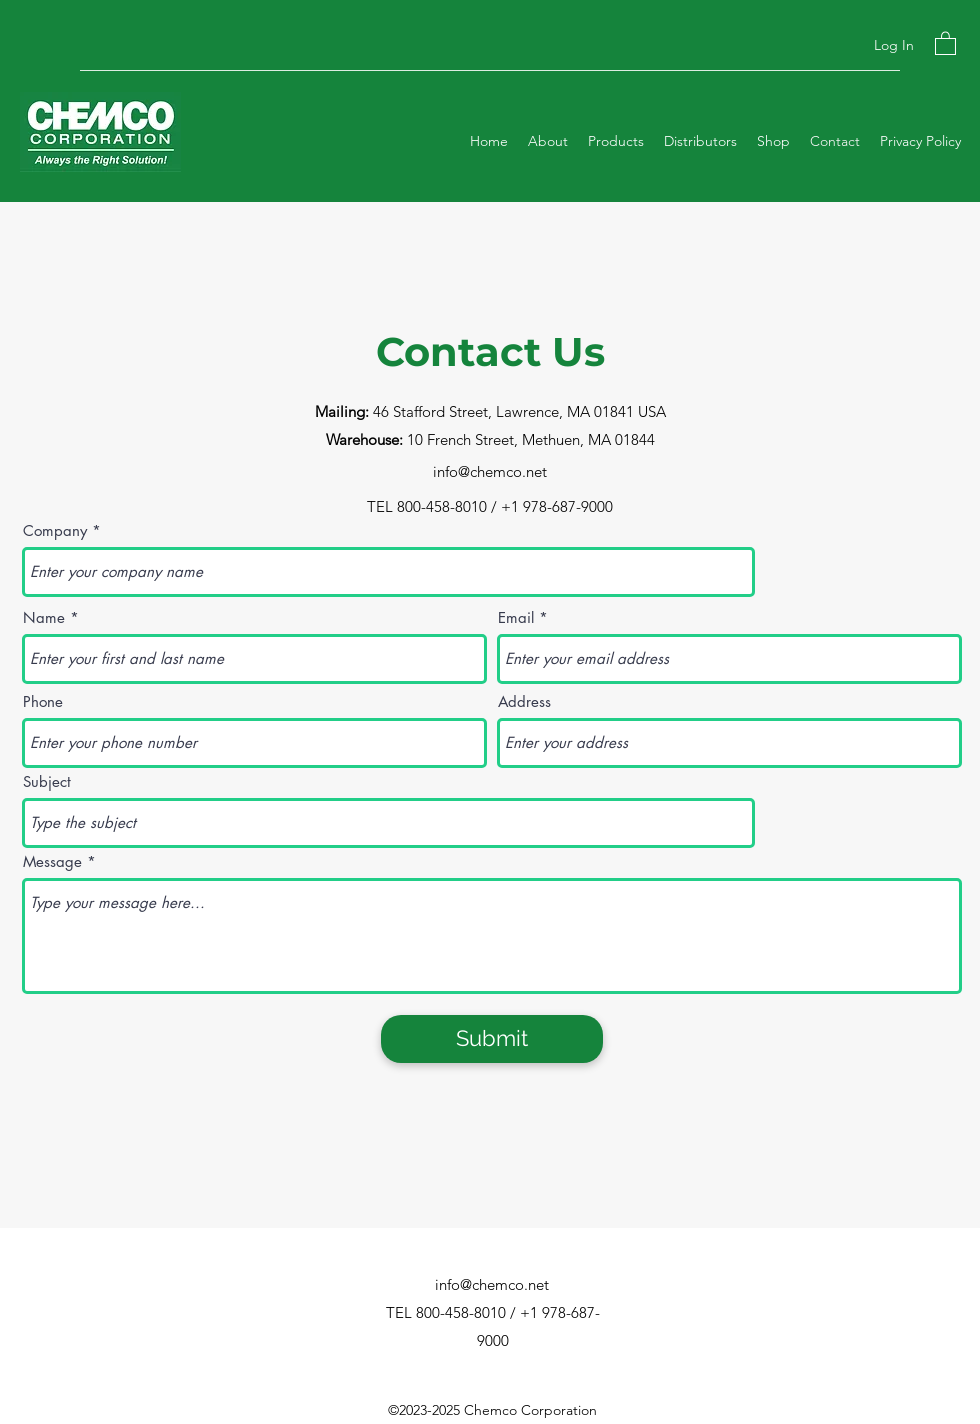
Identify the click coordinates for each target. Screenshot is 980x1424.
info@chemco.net (490, 471)
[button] (945, 42)
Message (52, 861)
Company (55, 530)
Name (44, 617)
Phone (43, 701)
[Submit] (492, 1039)
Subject (47, 781)
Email (516, 617)
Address (524, 701)
